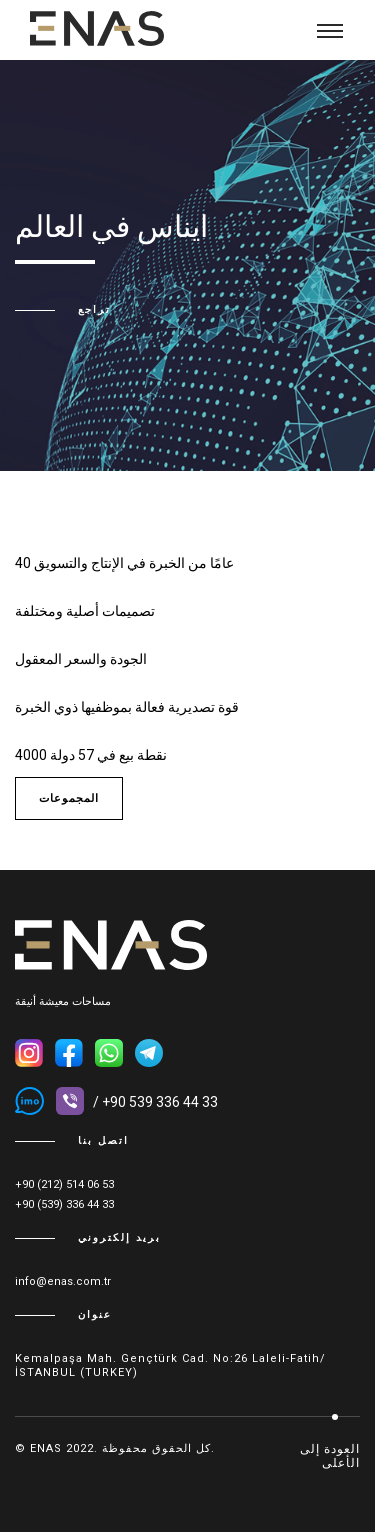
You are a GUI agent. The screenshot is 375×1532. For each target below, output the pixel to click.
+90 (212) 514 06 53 (64, 1184)
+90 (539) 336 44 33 (64, 1204)
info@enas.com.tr (63, 1281)
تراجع (94, 310)
